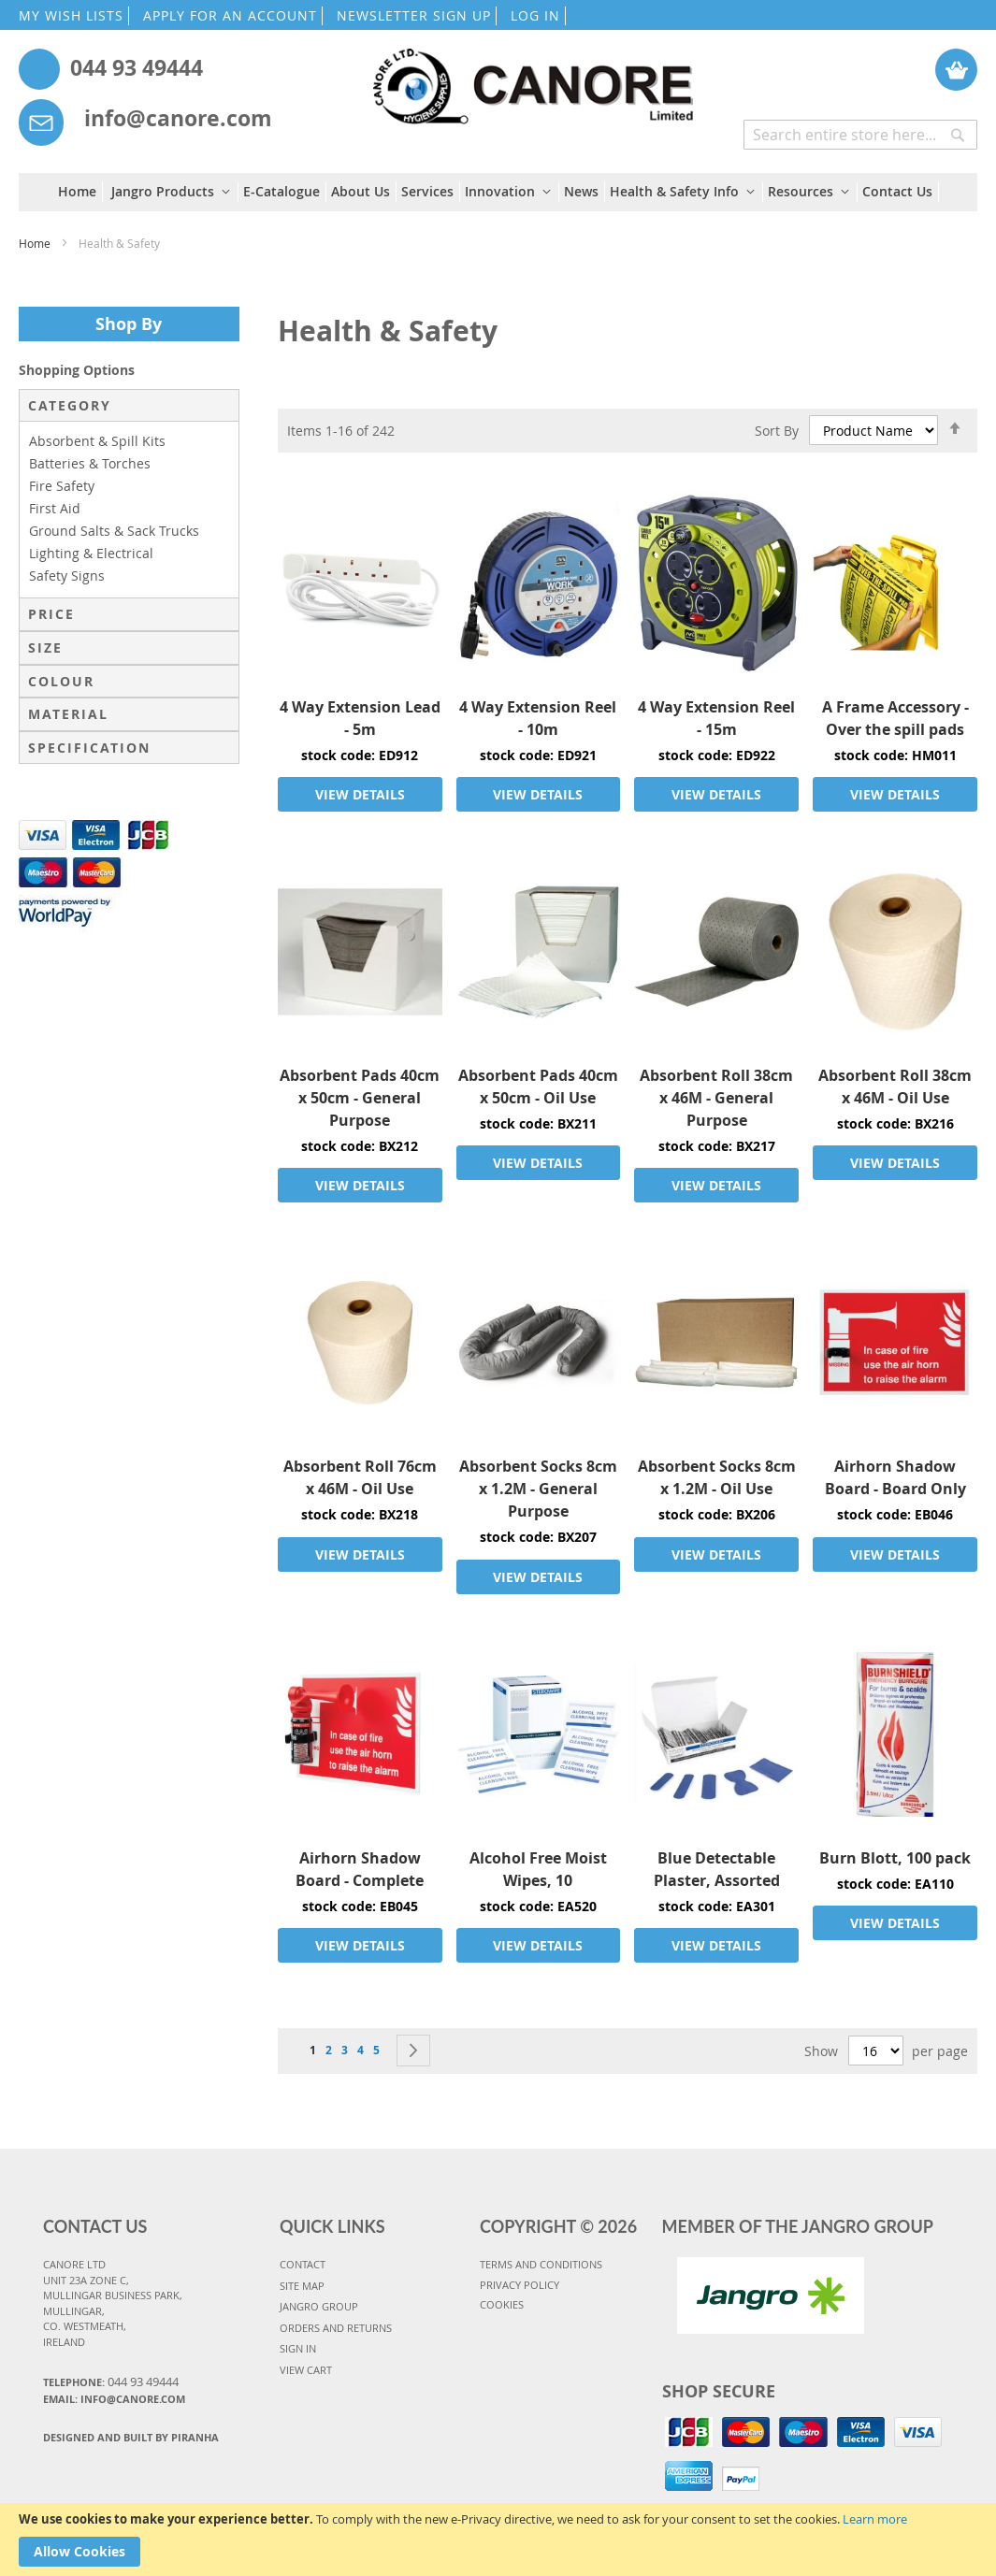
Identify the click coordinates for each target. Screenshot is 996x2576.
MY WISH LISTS (71, 15)
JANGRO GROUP (319, 2306)
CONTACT (302, 2264)
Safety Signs (67, 575)
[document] (498, 2539)
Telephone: (111, 2381)
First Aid (54, 508)
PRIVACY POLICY (519, 2285)
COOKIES (502, 2304)
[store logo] (531, 77)
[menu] (498, 192)
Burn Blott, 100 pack (895, 1858)
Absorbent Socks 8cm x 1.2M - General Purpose (538, 1488)
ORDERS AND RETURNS (336, 2328)
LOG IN (535, 15)
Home (36, 243)
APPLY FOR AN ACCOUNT (230, 15)
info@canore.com (178, 118)
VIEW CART (306, 2370)
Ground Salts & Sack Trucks (114, 531)
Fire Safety (61, 486)
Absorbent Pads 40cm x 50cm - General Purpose (360, 1097)
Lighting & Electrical (91, 553)
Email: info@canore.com (114, 2399)
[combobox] (860, 135)
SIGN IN (298, 2348)
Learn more (875, 2519)
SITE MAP (302, 2286)
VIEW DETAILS (360, 794)
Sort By (777, 430)
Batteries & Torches (90, 463)
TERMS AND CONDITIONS (541, 2264)
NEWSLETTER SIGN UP (414, 15)
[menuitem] (80, 191)
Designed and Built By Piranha (131, 2437)
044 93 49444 (136, 67)
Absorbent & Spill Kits (97, 441)
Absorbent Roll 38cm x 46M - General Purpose (716, 1097)
